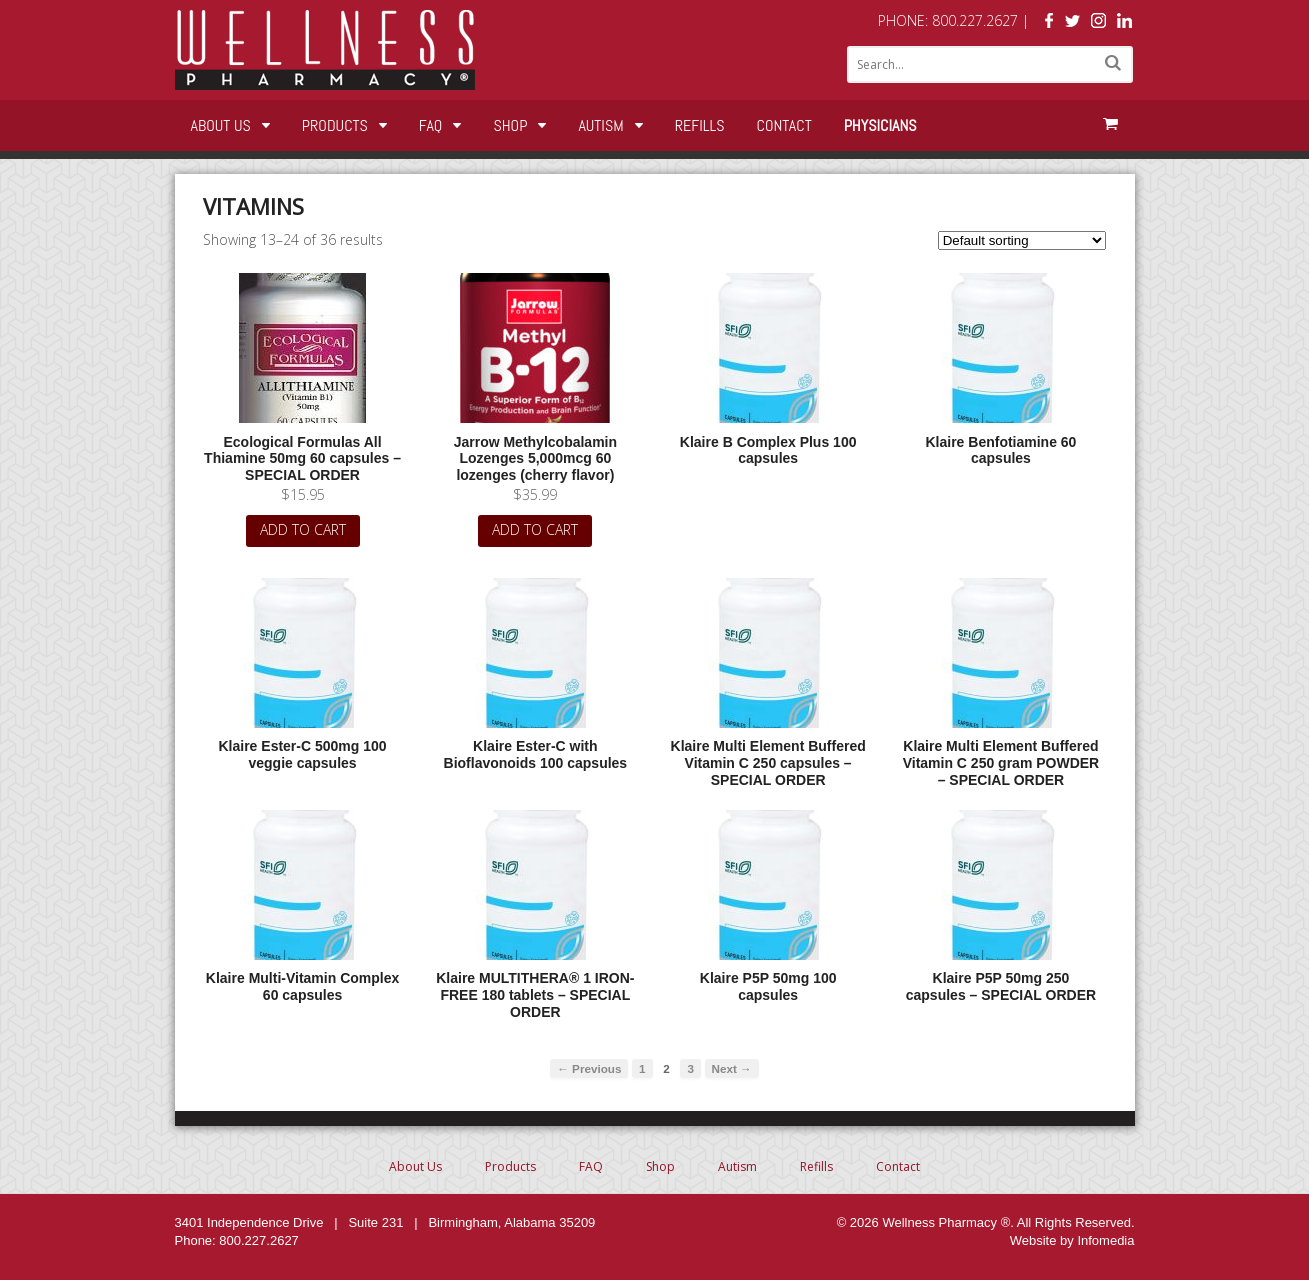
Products (335, 125)
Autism (600, 125)
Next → (732, 1068)
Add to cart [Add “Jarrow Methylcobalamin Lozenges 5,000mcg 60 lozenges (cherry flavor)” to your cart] (535, 529)
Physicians (880, 125)
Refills (700, 125)
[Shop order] (1022, 240)
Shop (510, 125)
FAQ (431, 125)
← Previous (589, 1068)
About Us (221, 125)
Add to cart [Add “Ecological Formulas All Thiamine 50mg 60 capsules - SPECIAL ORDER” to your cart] (303, 529)
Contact (784, 125)
